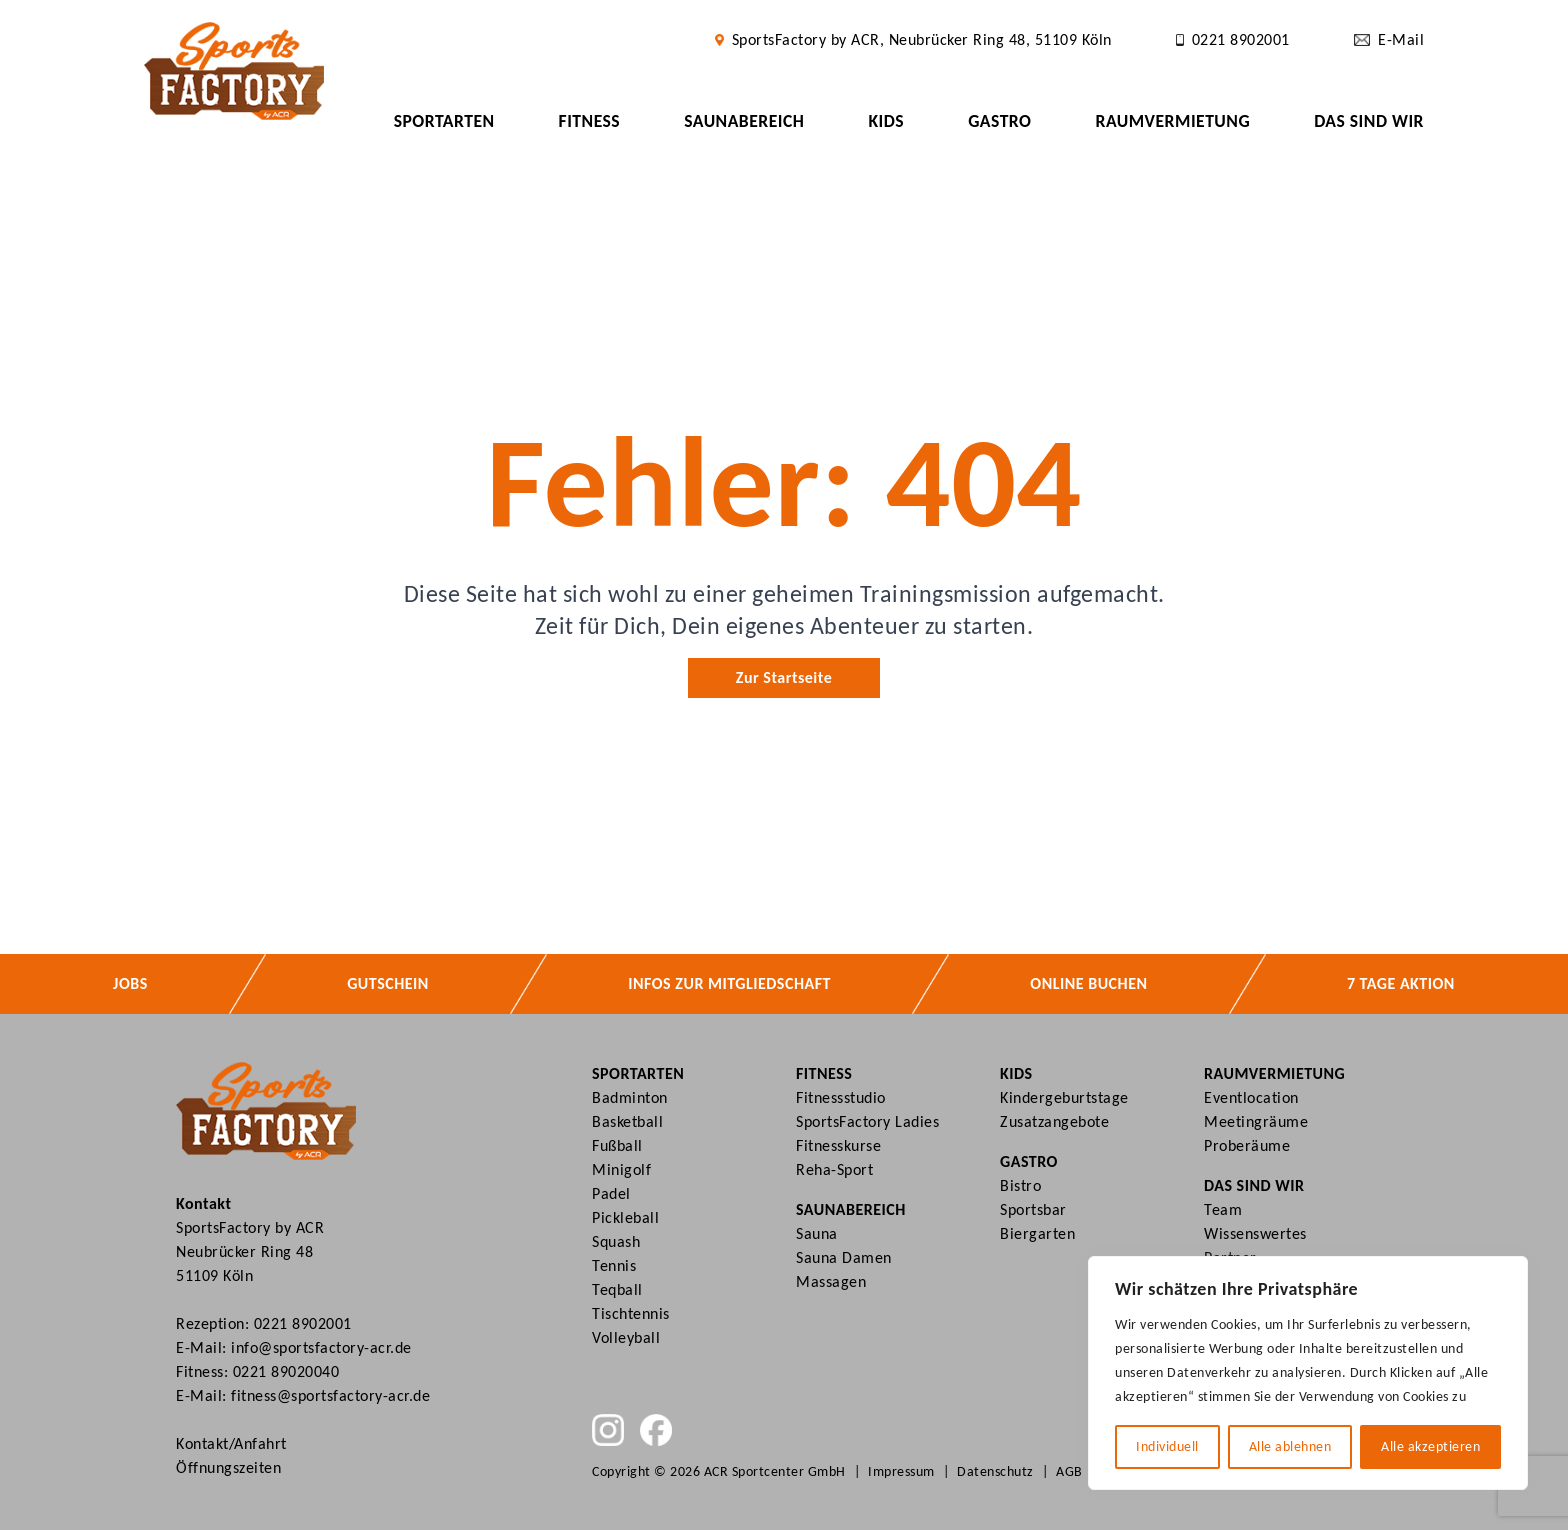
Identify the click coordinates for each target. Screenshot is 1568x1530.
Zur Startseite (784, 677)
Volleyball (626, 1337)
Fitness (590, 121)
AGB (1069, 1471)
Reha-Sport (834, 1169)
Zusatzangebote (1054, 1121)
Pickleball (625, 1217)
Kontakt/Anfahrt (231, 1443)
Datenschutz (995, 1471)
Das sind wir (1369, 121)
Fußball (617, 1145)
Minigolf (621, 1169)
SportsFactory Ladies (867, 1121)
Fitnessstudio (841, 1097)
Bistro (1020, 1185)
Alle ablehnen (1290, 1446)
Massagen (831, 1281)
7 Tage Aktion (1401, 983)
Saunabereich (744, 121)
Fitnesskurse (838, 1145)
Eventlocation (1251, 1097)
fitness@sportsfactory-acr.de (330, 1395)
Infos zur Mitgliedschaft (729, 983)
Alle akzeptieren (1430, 1446)
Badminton (630, 1097)
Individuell (1167, 1446)
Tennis (614, 1265)
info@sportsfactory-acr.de (321, 1347)
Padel (611, 1193)
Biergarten (1037, 1233)
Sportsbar (1033, 1209)
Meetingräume (1256, 1121)
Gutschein (388, 983)
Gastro (999, 121)
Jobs (130, 983)
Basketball (627, 1121)
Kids (886, 121)
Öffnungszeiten (228, 1467)
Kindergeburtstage (1064, 1097)
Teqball (617, 1289)
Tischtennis (631, 1313)
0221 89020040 (286, 1371)
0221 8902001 (303, 1323)
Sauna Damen (844, 1257)
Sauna (817, 1233)
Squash (616, 1241)
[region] (1308, 1373)
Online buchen (1088, 983)
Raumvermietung (1172, 121)
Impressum (901, 1471)
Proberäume (1247, 1145)
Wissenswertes (1255, 1233)
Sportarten (444, 121)
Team (1223, 1209)
